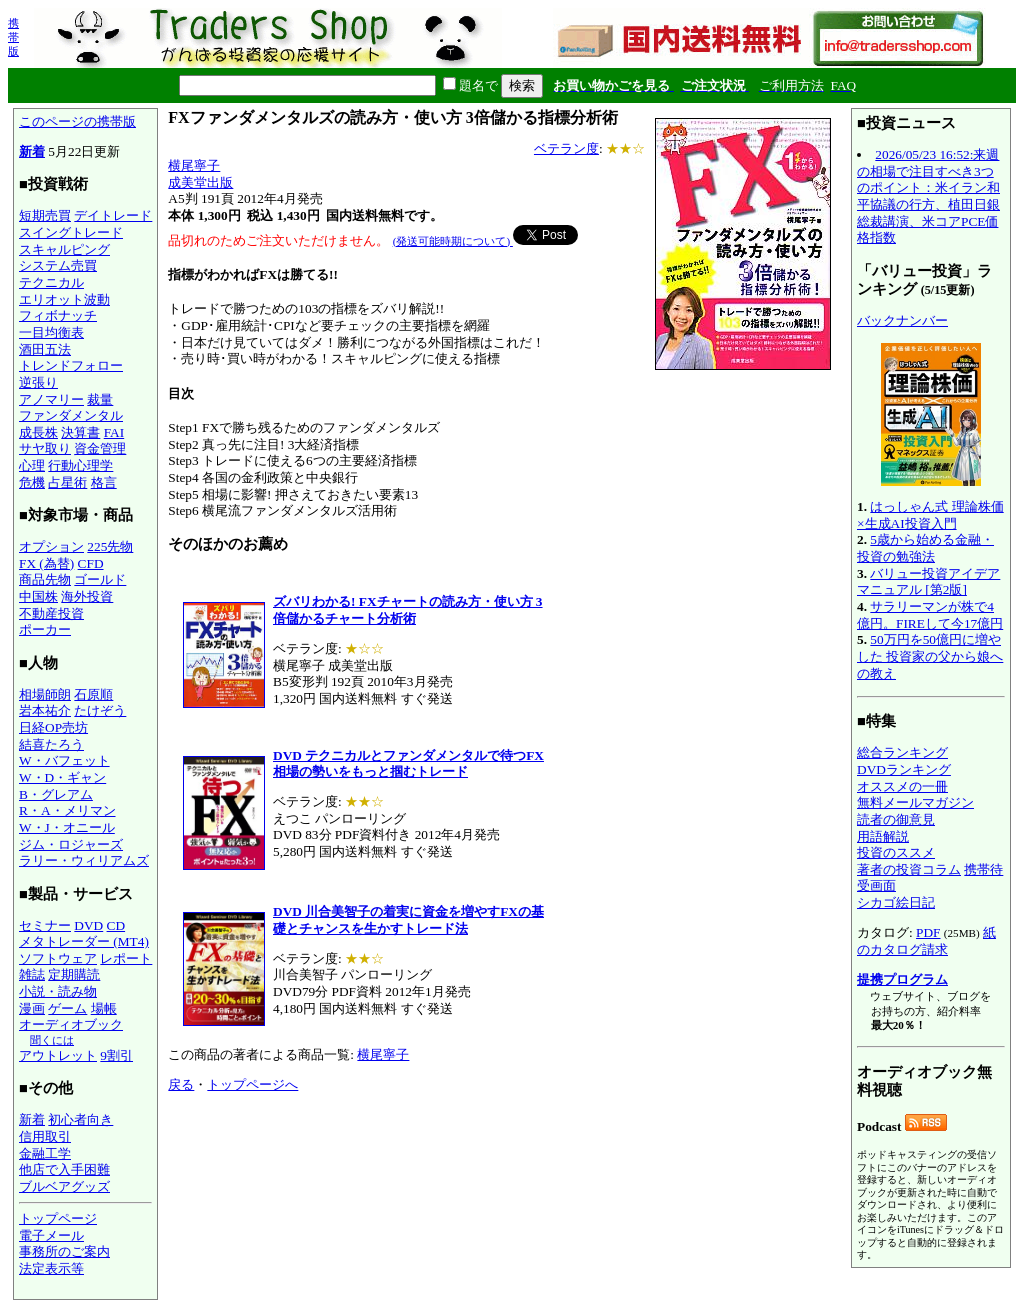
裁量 (100, 399)
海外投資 (87, 596)
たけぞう (100, 710)
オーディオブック (71, 1024)
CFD (91, 563)
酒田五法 (45, 349)
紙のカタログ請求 (926, 941)
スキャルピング (64, 249)
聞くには (52, 1040)
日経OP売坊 (53, 727)
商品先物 (45, 579)
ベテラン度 (566, 148)
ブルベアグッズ (64, 1186)
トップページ (58, 1218)
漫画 (32, 1008)
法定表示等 (51, 1268)
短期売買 (45, 215)
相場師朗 (45, 694)
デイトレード (113, 215)
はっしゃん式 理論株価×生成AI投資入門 (930, 515)
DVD (88, 925)
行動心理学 (80, 465)
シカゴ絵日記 (896, 902)
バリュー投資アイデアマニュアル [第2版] (928, 582)
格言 (104, 482)
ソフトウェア (58, 958)
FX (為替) (46, 563)
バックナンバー (902, 320)
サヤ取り (45, 448)
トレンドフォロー (71, 365)
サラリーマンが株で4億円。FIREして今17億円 (930, 615)
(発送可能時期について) (453, 241)
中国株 (38, 596)
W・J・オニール (67, 827)
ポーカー (45, 629)
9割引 (116, 1055)
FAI (114, 432)
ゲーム (67, 1008)
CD (116, 925)
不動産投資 (51, 613)
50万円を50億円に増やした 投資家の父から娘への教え (930, 656)
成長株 (38, 432)
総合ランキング (902, 752)
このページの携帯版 (77, 121)
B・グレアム (56, 794)
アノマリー (51, 399)
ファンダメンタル (71, 415)
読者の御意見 (896, 819)
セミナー (45, 925)
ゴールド (100, 579)
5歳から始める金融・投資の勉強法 (925, 548)
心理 (32, 465)
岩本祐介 (45, 710)
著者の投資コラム (909, 869)
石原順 (93, 694)
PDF (928, 932)
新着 (32, 151)
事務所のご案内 (64, 1251)
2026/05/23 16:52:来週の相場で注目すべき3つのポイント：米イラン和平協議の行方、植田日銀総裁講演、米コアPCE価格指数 (928, 196)
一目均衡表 (51, 332)
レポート (126, 958)
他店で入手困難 (64, 1169)
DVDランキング (904, 769)
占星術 (67, 482)
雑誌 (32, 974)
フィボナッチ (58, 315)
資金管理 (100, 448)
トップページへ (252, 1084)
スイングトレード (71, 232)
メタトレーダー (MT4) (84, 941)
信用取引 (45, 1136)
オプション (51, 546)
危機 (32, 482)
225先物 (110, 546)
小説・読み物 (58, 991)
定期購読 (74, 974)
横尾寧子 (194, 165)
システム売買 (58, 265)
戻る (181, 1084)
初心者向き (80, 1119)
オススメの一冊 (902, 786)
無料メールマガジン (915, 802)
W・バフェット (64, 760)
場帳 (104, 1008)
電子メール (51, 1235)
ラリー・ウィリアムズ (84, 860)
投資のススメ (896, 852)
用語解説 (883, 836)
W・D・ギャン (62, 777)
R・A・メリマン (67, 810)
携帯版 (13, 37)
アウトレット (58, 1055)
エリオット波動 (64, 299)
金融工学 (45, 1153)
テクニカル (51, 282)
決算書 (80, 432)
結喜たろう (51, 744)
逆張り (38, 382)
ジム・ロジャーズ (71, 844)
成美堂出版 (200, 182)
